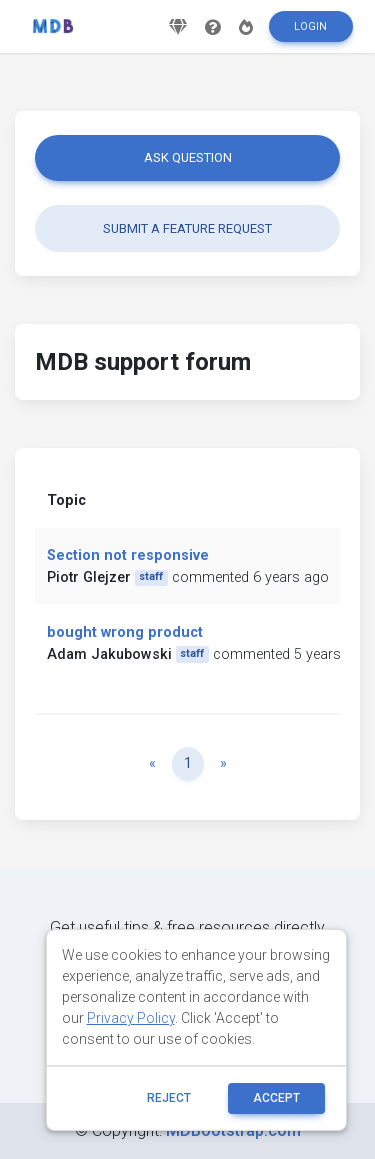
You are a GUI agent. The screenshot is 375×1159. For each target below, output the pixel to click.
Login (310, 26)
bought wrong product (125, 632)
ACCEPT (276, 1098)
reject (169, 1098)
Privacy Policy (131, 1018)
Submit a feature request (187, 228)
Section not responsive (128, 555)
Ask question (188, 157)
